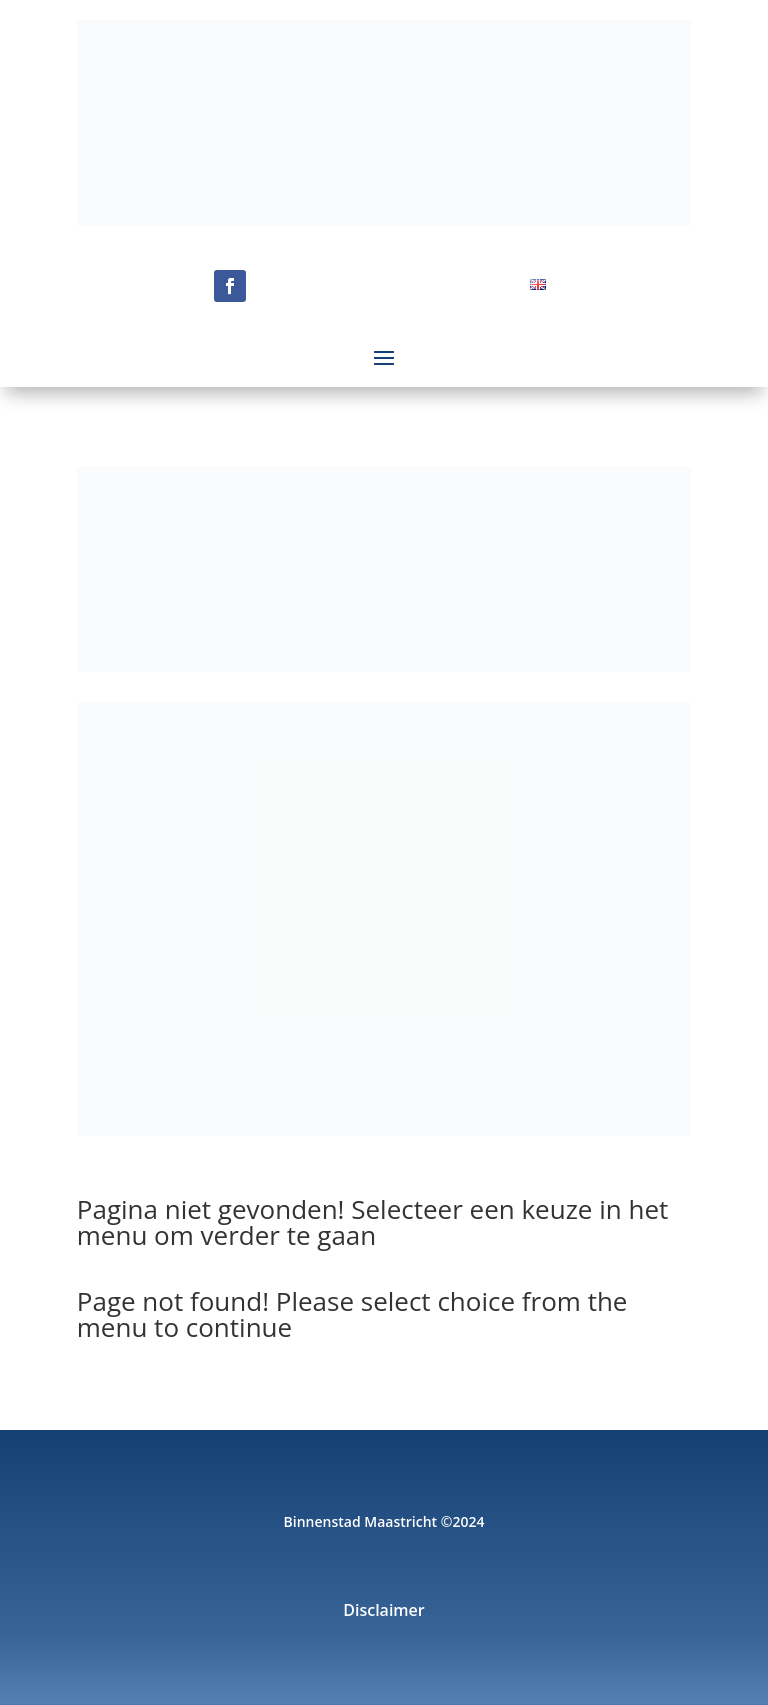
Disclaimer (384, 1612)
